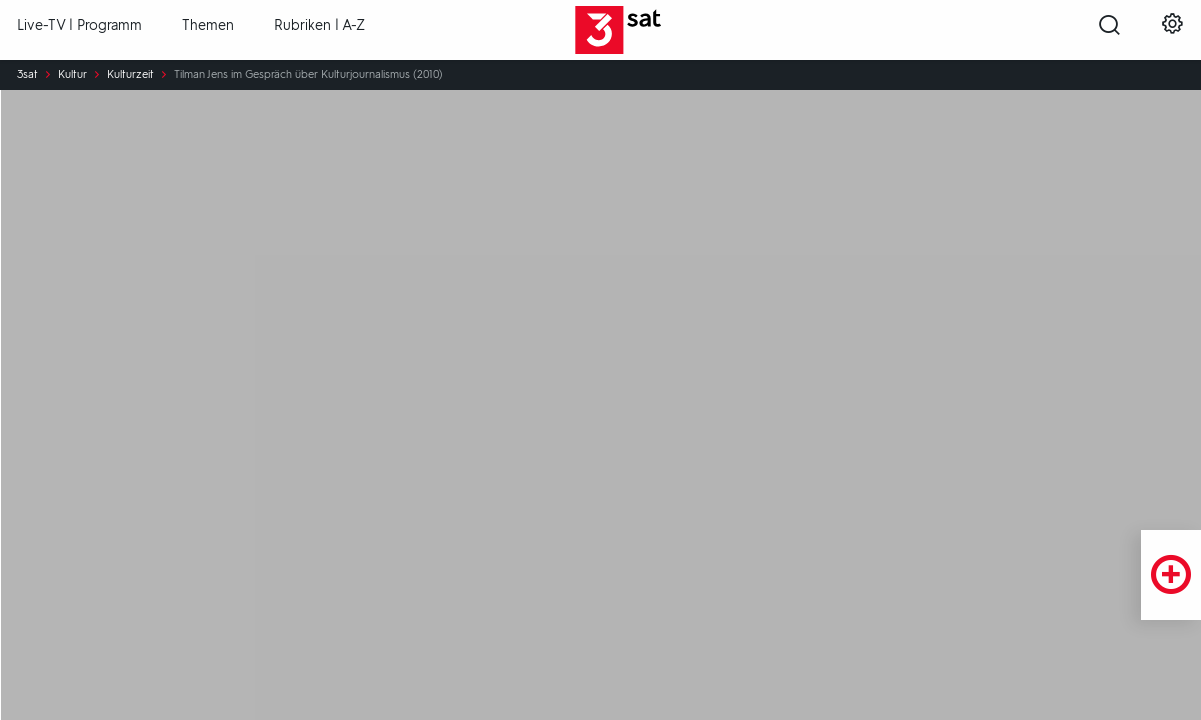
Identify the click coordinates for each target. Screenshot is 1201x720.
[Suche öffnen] (1109, 31)
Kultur (72, 75)
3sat (27, 75)
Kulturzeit (130, 75)
